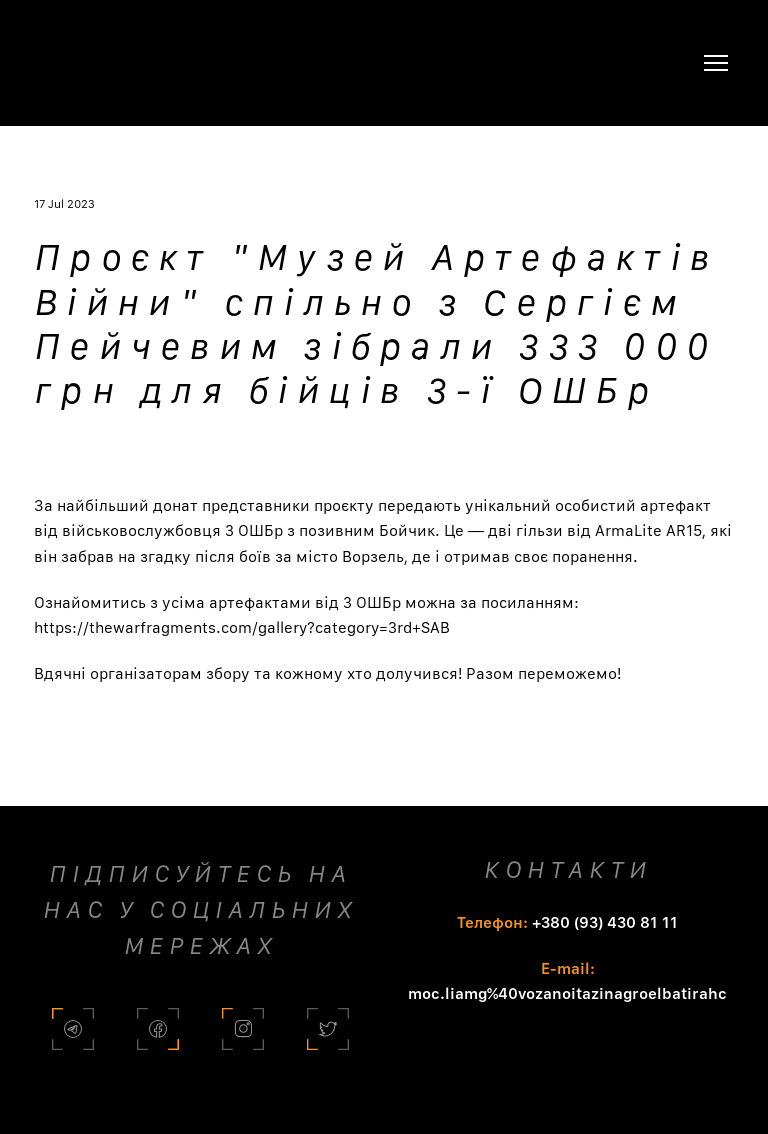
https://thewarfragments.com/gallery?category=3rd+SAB (242, 627)
